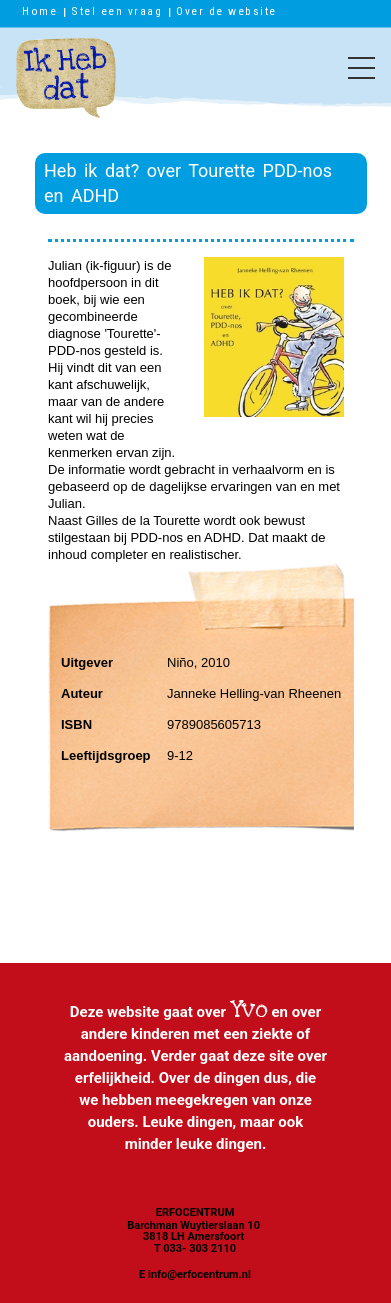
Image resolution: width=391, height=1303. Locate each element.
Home (39, 11)
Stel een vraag (116, 11)
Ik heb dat (66, 88)
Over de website (226, 11)
